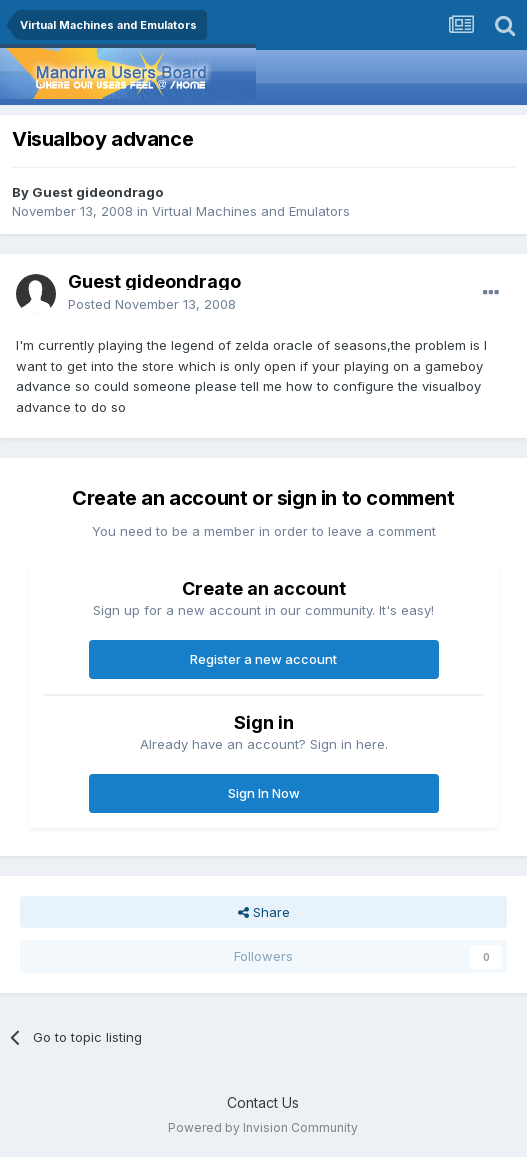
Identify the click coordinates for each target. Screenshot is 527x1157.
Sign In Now (264, 793)
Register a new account (263, 659)
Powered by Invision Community (263, 1127)
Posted (152, 304)
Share (264, 912)
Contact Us (263, 1102)
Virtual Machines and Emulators (251, 211)
